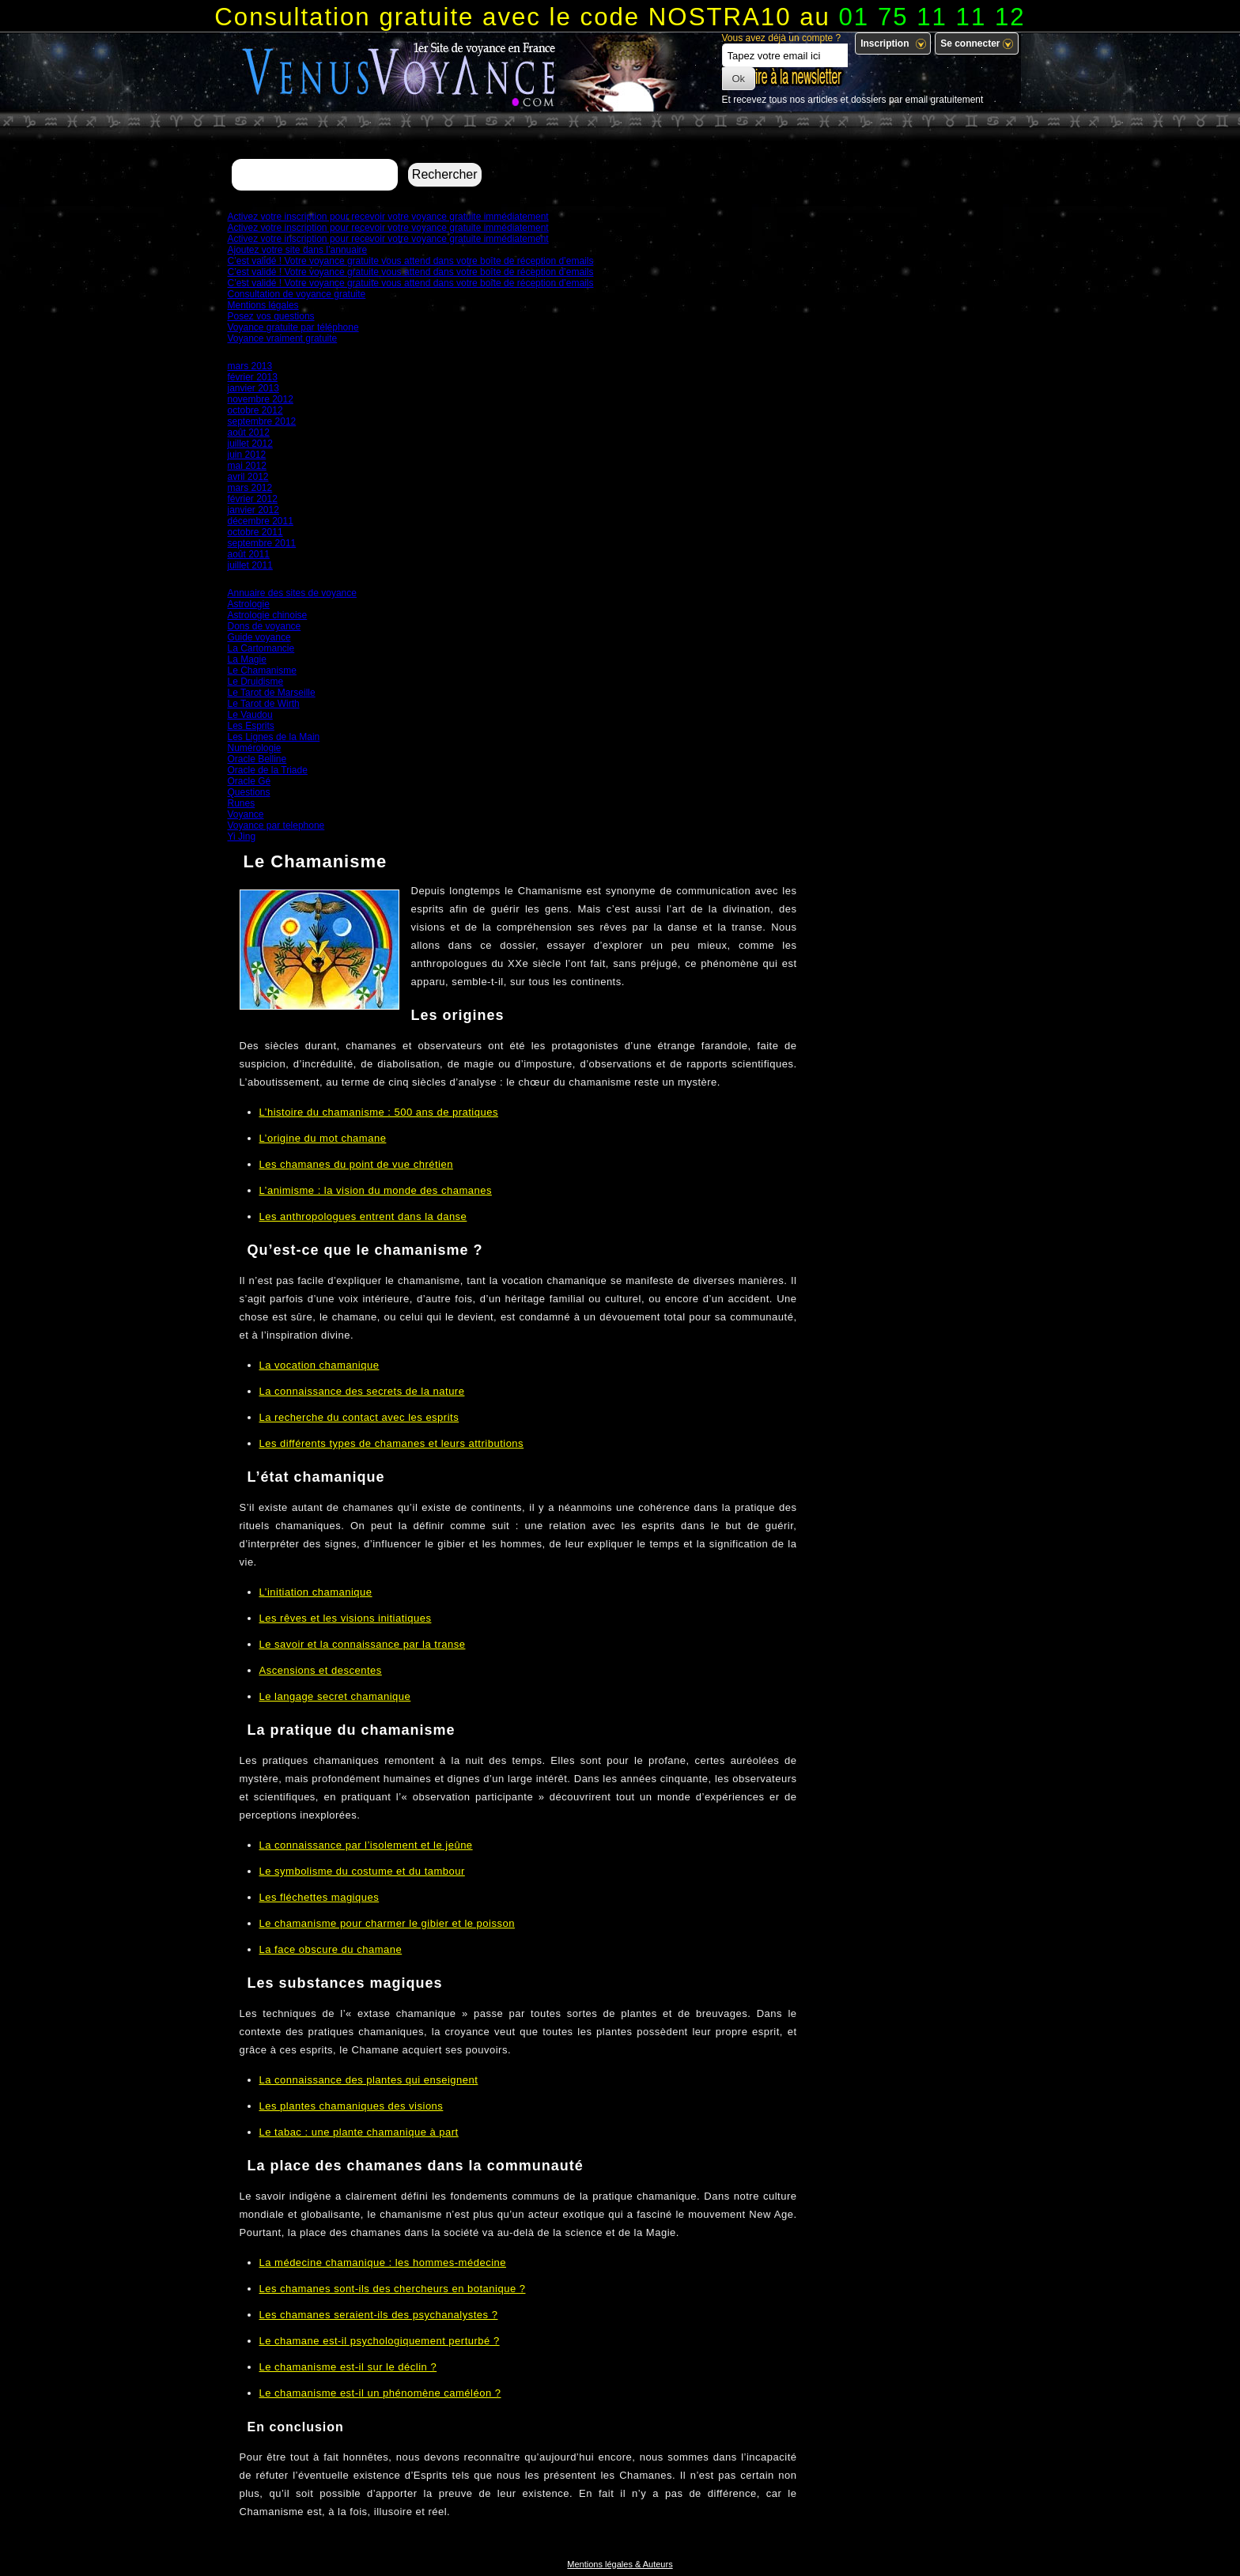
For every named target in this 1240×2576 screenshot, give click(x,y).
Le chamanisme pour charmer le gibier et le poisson (387, 1923)
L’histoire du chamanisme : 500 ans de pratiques (378, 1112)
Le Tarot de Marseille (272, 692)
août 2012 (249, 432)
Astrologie (249, 604)
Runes (241, 803)
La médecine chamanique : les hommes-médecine (383, 2262)
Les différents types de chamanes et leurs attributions (391, 1443)
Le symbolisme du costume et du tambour (362, 1871)
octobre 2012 (255, 410)
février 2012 (253, 498)
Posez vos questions (271, 316)
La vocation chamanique (319, 1365)
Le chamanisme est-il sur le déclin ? (348, 2367)
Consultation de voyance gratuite (297, 294)
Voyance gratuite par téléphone (293, 327)
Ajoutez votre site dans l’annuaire (298, 249)
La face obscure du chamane (331, 1949)
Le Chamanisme (262, 670)
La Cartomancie (261, 648)
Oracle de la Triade (268, 770)
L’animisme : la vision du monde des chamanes (375, 1190)
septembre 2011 (262, 543)
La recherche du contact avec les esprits (359, 1417)
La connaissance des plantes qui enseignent (368, 2080)
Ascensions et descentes (320, 1670)
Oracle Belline (257, 759)
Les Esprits (251, 725)
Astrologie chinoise (268, 615)
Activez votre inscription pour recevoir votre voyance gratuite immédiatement (388, 216)
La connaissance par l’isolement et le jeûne (366, 1845)
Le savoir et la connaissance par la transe (362, 1644)
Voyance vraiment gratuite (283, 338)
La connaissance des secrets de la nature (362, 1391)
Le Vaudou (250, 714)
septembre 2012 (262, 421)
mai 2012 (247, 465)
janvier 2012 (253, 510)
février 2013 (253, 377)
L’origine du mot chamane (323, 1138)
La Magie (247, 659)
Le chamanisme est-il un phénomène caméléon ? (380, 2393)
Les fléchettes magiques (319, 1897)
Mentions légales (263, 305)
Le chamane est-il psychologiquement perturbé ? (379, 2341)
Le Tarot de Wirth (264, 703)
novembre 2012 (260, 399)
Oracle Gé (249, 781)
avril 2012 (248, 476)
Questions (249, 792)
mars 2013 (250, 366)
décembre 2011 (260, 521)
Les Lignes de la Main (274, 736)
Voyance (246, 814)
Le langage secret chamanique (335, 1696)
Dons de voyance (264, 626)
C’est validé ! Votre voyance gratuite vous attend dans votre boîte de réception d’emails (411, 260)
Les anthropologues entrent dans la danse (363, 1216)
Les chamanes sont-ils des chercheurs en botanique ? (392, 2289)
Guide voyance (259, 637)
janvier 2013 (253, 388)
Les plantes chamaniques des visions (351, 2106)
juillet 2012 (250, 443)
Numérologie (255, 748)
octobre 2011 (255, 532)
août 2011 (249, 554)
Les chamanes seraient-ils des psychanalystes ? (378, 2315)
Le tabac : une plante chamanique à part (359, 2132)
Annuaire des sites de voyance (292, 593)
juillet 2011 (250, 565)
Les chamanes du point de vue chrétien (356, 1164)
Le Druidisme (256, 681)
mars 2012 (250, 487)
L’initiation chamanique (315, 1592)
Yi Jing (242, 836)
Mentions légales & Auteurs (619, 2564)
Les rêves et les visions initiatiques (345, 1618)
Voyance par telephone (276, 825)
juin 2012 (247, 454)
